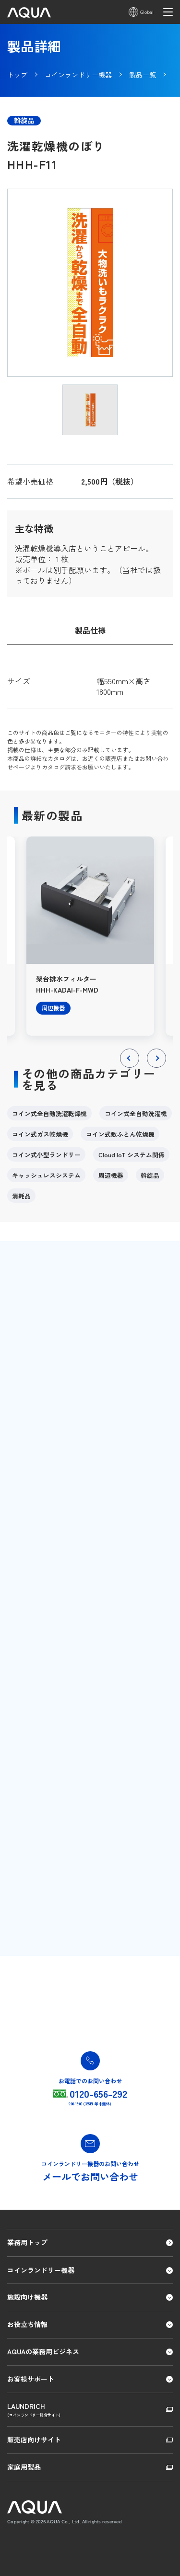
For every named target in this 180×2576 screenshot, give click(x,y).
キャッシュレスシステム (46, 1175)
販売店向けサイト (34, 2439)
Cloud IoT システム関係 (131, 1154)
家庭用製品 (24, 2467)
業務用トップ (27, 2242)
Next (156, 1067)
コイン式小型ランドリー (46, 1154)
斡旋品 (150, 1175)
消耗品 (21, 1195)
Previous (129, 1067)
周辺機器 (110, 1175)
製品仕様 (90, 630)
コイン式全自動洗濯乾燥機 (49, 1113)
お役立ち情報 (27, 2324)
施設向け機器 (27, 2297)
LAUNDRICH (90, 2409)
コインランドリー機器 (40, 2270)
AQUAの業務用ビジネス (43, 2351)
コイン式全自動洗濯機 (136, 1113)
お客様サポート (30, 2379)
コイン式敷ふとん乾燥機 (120, 1134)
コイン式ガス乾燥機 (40, 1134)
